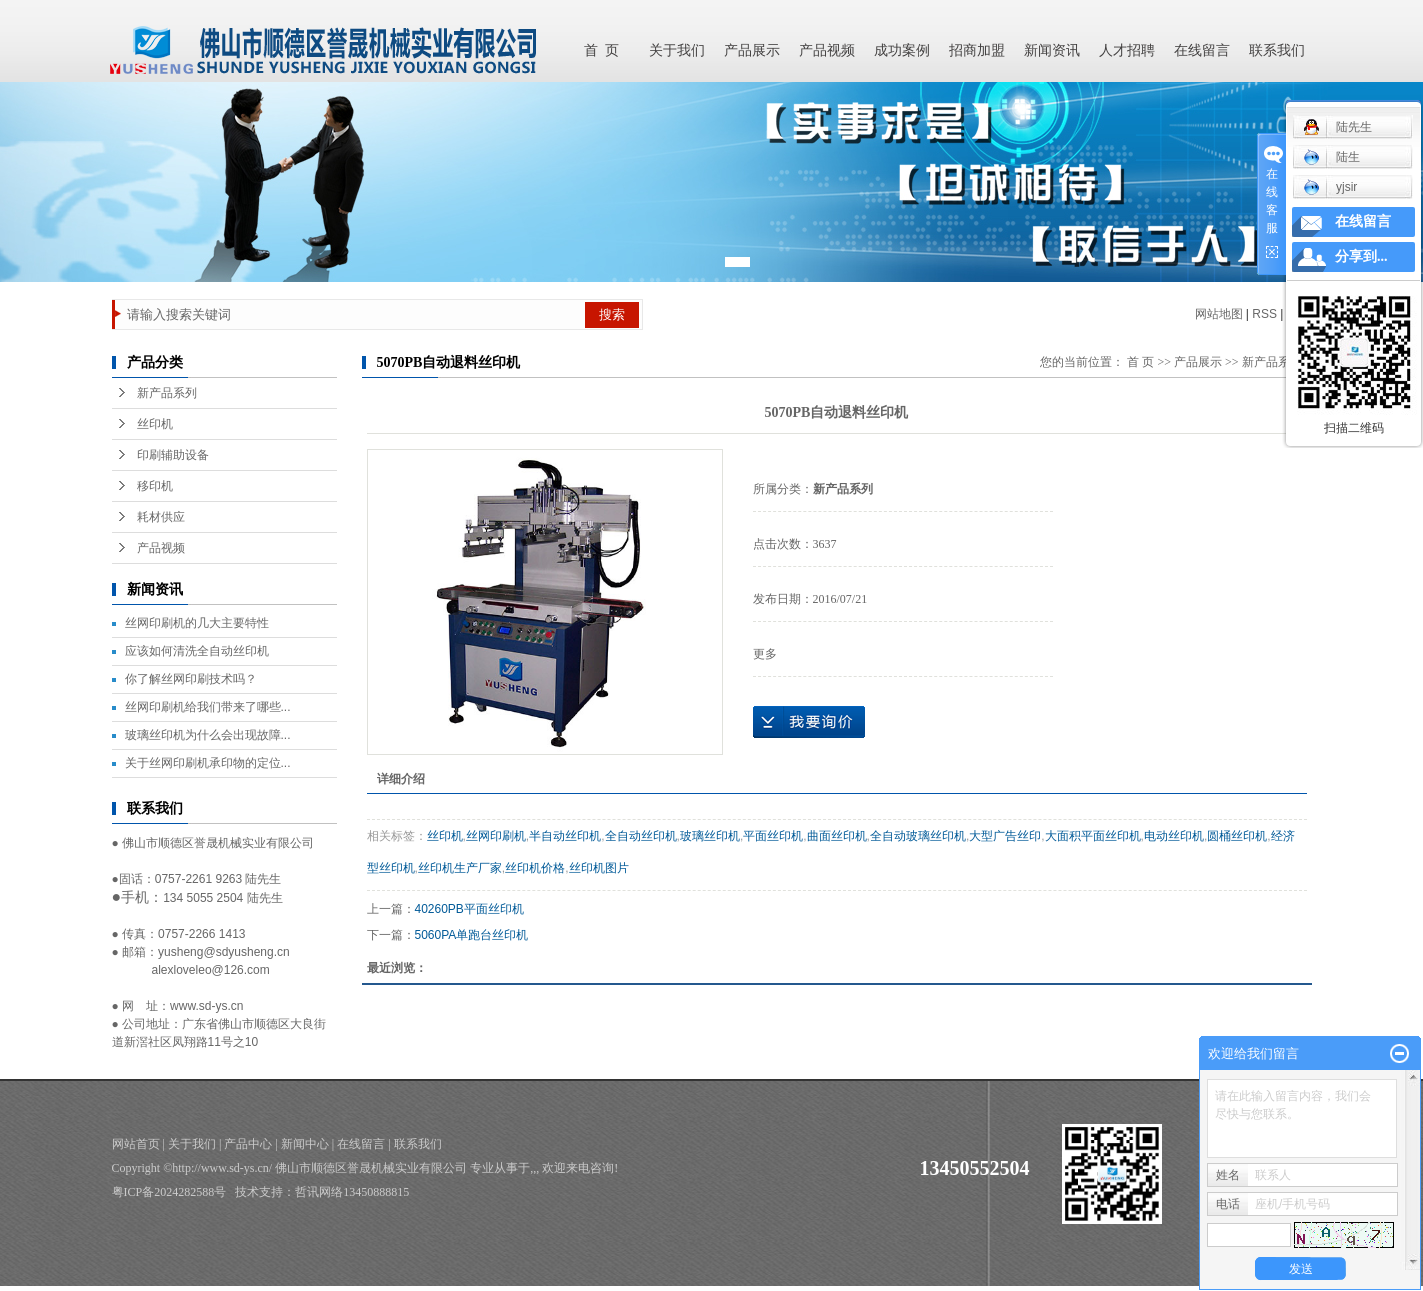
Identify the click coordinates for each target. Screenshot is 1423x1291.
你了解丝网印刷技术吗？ (191, 679)
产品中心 (248, 1144)
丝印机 (155, 424)
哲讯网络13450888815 (352, 1192)
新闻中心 (305, 1144)
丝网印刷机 (496, 836)
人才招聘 (1127, 50)
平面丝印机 (773, 836)
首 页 (601, 50)
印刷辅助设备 (173, 455)
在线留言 (1202, 50)
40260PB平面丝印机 (469, 909)
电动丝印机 (1174, 836)
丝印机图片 (599, 868)
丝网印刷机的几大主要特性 (197, 623)
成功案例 (902, 50)
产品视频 (827, 50)
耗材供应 (161, 517)
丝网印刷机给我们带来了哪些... (208, 707)
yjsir (1330, 187)
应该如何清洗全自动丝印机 (197, 651)
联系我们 (1277, 50)
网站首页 (136, 1144)
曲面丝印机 (837, 836)
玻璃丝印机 (710, 836)
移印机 (155, 486)
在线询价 (809, 722)
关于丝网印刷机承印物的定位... (208, 763)
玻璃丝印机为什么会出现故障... (208, 735)
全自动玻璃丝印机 (918, 836)
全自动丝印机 (641, 836)
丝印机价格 (535, 868)
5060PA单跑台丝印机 (472, 935)
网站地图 (1219, 314)
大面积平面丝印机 (1093, 836)
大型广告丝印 (1005, 836)
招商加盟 (977, 50)
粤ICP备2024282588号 (169, 1192)
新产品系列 (167, 393)
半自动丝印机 (565, 836)
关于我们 (677, 50)
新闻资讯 (1052, 50)
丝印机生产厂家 (460, 868)
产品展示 (752, 50)
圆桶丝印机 (1237, 836)
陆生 (1331, 157)
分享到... (1361, 256)
